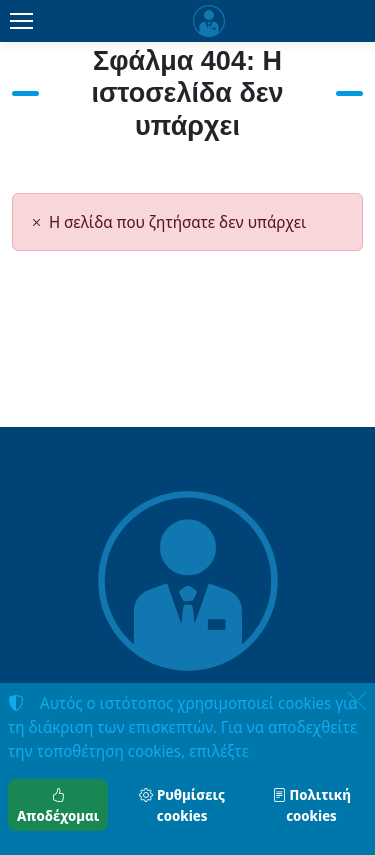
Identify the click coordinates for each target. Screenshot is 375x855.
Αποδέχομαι (58, 805)
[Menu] (21, 21)
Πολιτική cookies (311, 805)
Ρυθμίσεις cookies (181, 805)
